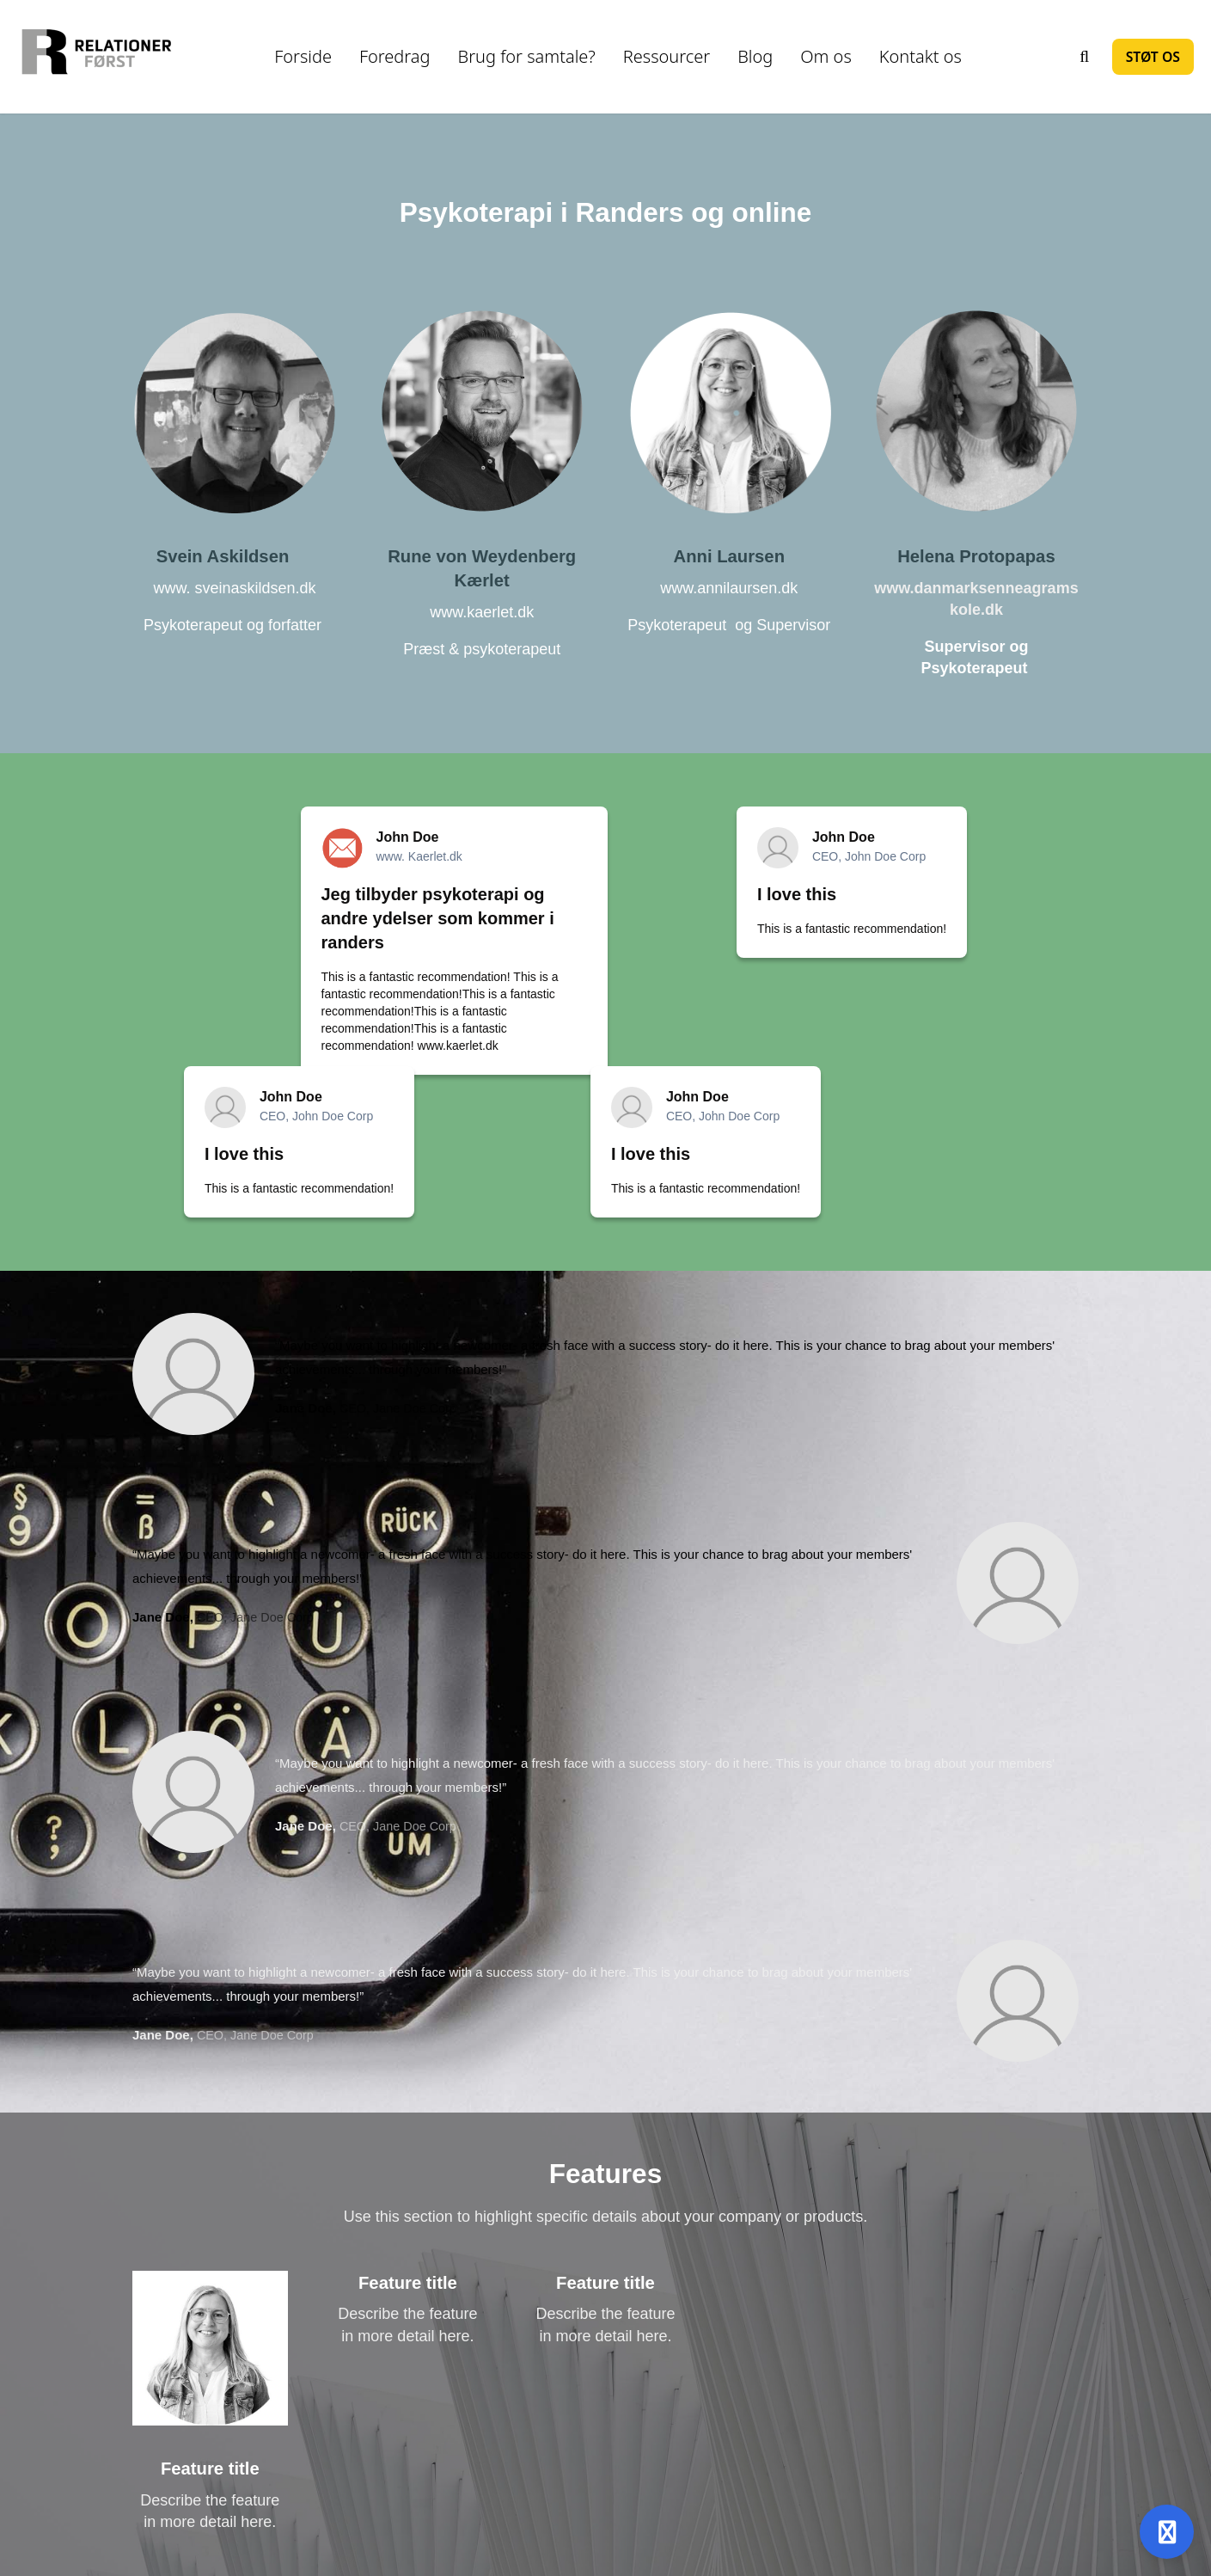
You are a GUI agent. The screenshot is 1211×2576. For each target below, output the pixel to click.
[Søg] (1084, 57)
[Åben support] (1167, 2532)
